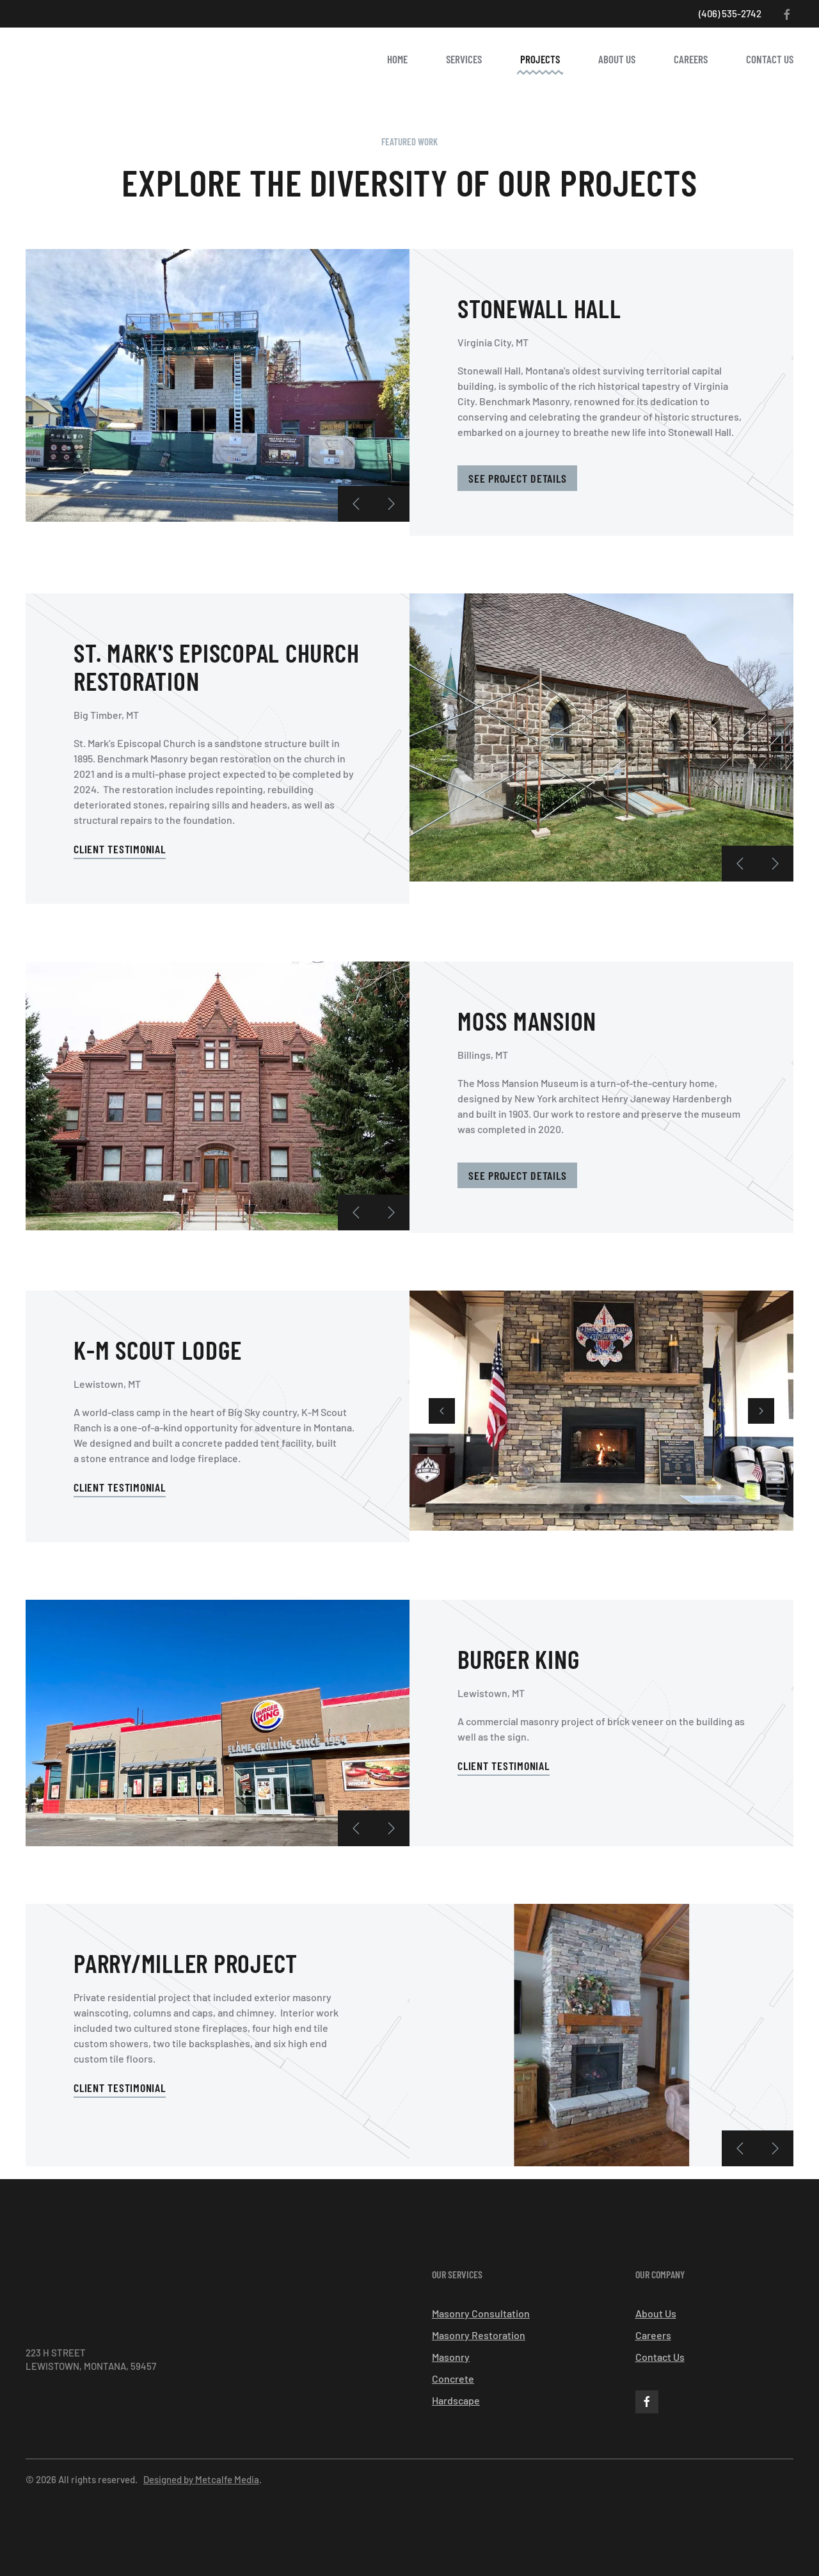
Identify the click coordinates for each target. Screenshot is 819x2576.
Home (397, 58)
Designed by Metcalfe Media (201, 2479)
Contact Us (769, 58)
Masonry (451, 2357)
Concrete (453, 2378)
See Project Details (517, 478)
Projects (540, 58)
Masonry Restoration (478, 2335)
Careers (691, 58)
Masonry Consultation (481, 2313)
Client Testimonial (120, 849)
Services (464, 58)
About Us (616, 58)
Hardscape (456, 2400)
